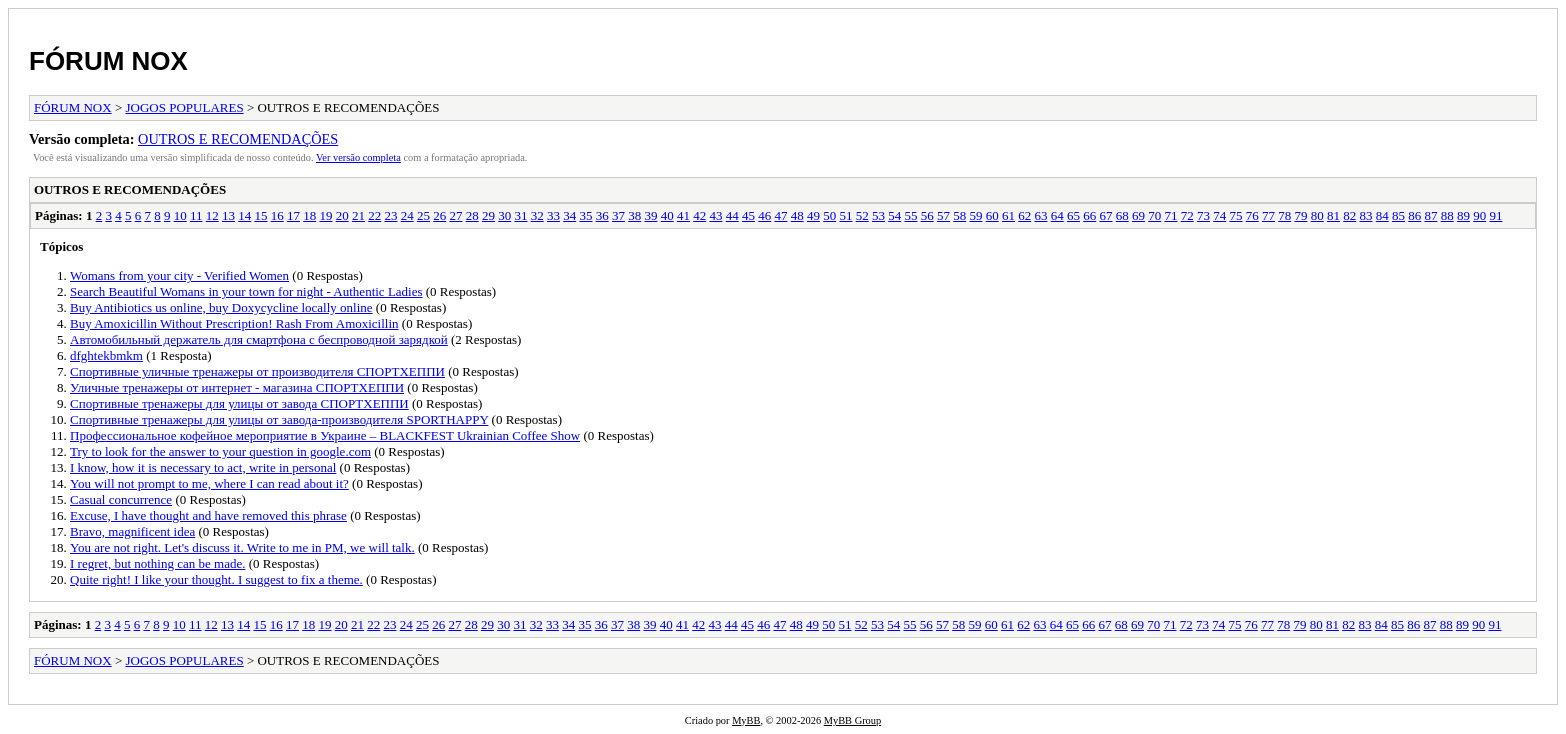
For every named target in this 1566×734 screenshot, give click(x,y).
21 (358, 215)
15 (260, 215)
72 (1187, 215)
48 (797, 215)
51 (845, 215)
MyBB (746, 720)
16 (277, 215)
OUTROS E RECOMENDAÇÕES (238, 139)
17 (293, 215)
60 (992, 215)
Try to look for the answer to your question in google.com (220, 451)
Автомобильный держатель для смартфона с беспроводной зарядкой (259, 339)
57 (943, 215)
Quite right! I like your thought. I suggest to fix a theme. (216, 579)
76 (1252, 215)
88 (1447, 215)
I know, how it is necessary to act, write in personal (203, 467)
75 (1235, 215)
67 (1105, 215)
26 (439, 215)
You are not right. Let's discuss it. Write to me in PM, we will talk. (242, 547)
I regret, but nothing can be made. (157, 563)
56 (927, 215)
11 (196, 215)
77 (1268, 215)
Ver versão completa (358, 157)
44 (732, 215)
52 (862, 215)
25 (423, 215)
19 (325, 215)
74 (1219, 215)
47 (780, 215)
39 (650, 215)
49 (813, 215)
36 (602, 215)
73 (1203, 215)
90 (1479, 215)
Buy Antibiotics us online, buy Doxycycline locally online (221, 307)
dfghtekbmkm (106, 355)
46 (764, 215)
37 (618, 215)
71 (1170, 215)
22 (374, 215)
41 (683, 215)
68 (1122, 215)
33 (553, 215)
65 (1073, 215)
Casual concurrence (121, 499)
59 (975, 215)
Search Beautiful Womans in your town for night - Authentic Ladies (246, 291)
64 (1057, 215)
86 (1414, 215)
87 (1430, 215)
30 (504, 215)
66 (1089, 215)
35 (585, 215)
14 (244, 215)
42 (699, 215)
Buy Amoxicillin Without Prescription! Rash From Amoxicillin (234, 323)
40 (667, 215)
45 (748, 215)
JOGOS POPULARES (185, 107)
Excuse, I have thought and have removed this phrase (208, 515)
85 (1398, 215)
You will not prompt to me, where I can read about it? (209, 483)
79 (1300, 215)
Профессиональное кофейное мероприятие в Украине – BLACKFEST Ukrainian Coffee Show (325, 435)
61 (1008, 215)
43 (715, 215)
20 (342, 215)
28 (472, 215)
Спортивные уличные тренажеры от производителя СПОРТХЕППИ (257, 371)
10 (180, 215)
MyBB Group (852, 720)
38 (634, 215)
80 (1317, 215)
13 (228, 215)
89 (1463, 215)
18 (309, 215)
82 (1349, 215)
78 (1284, 215)
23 (390, 215)
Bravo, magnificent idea (132, 531)
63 (1040, 215)
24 (407, 215)
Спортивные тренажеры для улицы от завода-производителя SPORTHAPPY (279, 419)
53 (878, 215)
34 (569, 215)
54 (894, 215)
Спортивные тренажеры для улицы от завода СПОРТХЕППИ (239, 403)
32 (537, 215)
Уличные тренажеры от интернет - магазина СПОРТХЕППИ (237, 387)
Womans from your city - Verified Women (179, 275)
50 (829, 215)
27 (455, 215)
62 (1024, 215)
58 (959, 215)
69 (1138, 215)
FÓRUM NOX (108, 61)
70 (1154, 215)
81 (1333, 215)
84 (1382, 215)
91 (1495, 215)
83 (1365, 215)
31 (520, 215)
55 (910, 215)
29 (488, 215)
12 (212, 215)
